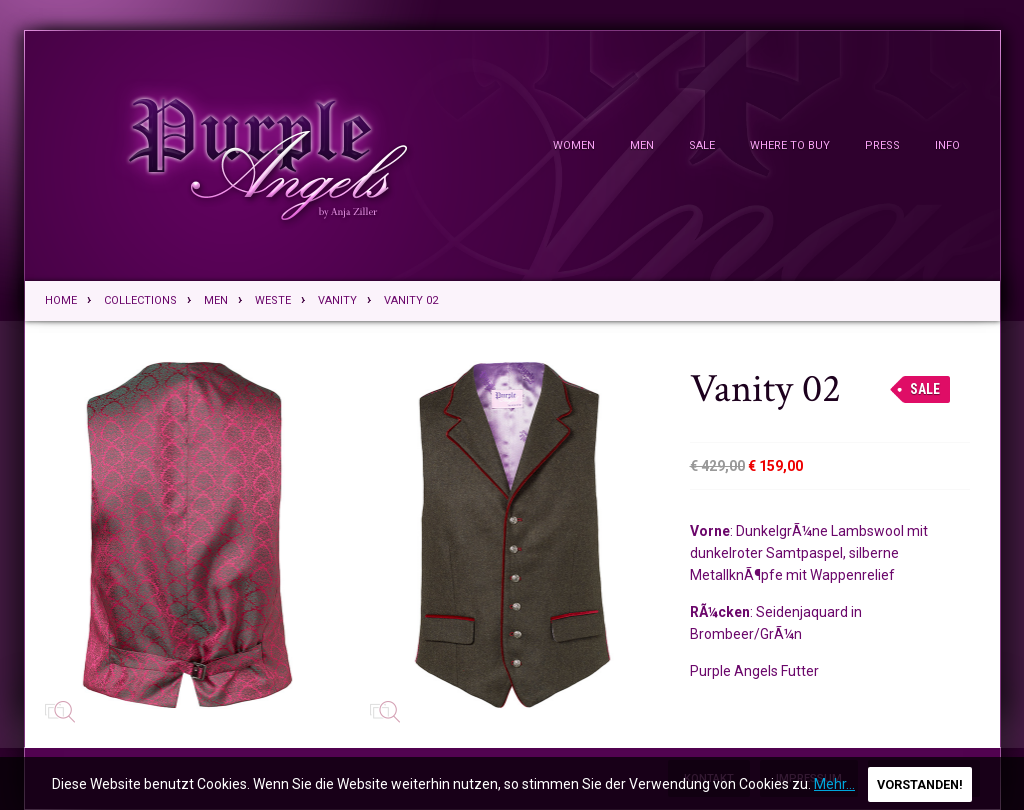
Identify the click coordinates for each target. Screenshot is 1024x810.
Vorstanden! (920, 784)
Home (61, 300)
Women (574, 145)
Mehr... (834, 784)
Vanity (337, 300)
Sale (702, 145)
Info (947, 145)
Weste (273, 300)
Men (642, 145)
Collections (140, 300)
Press (882, 145)
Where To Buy (790, 145)
